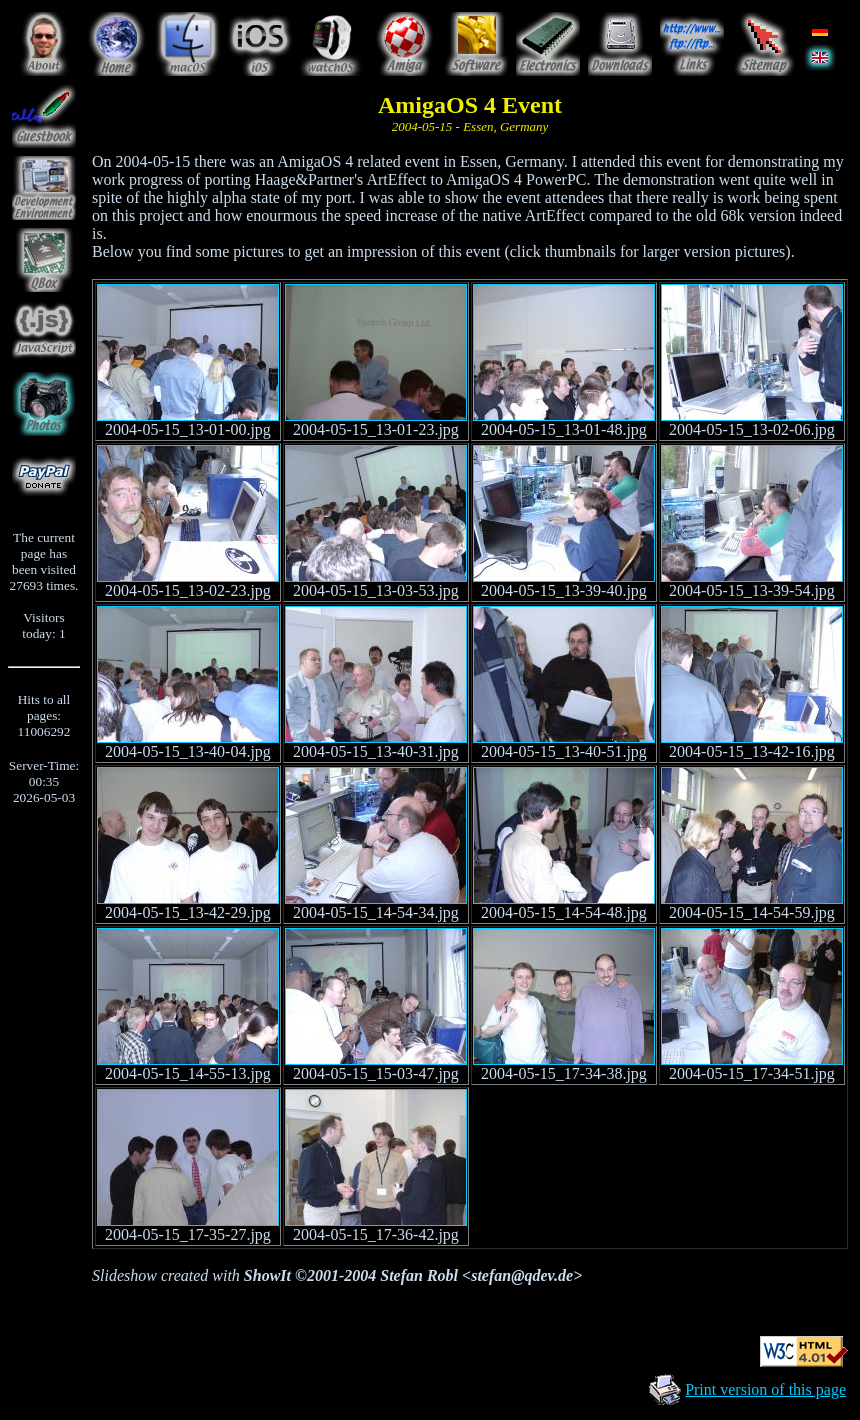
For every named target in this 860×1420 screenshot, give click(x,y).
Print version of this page (765, 1389)
